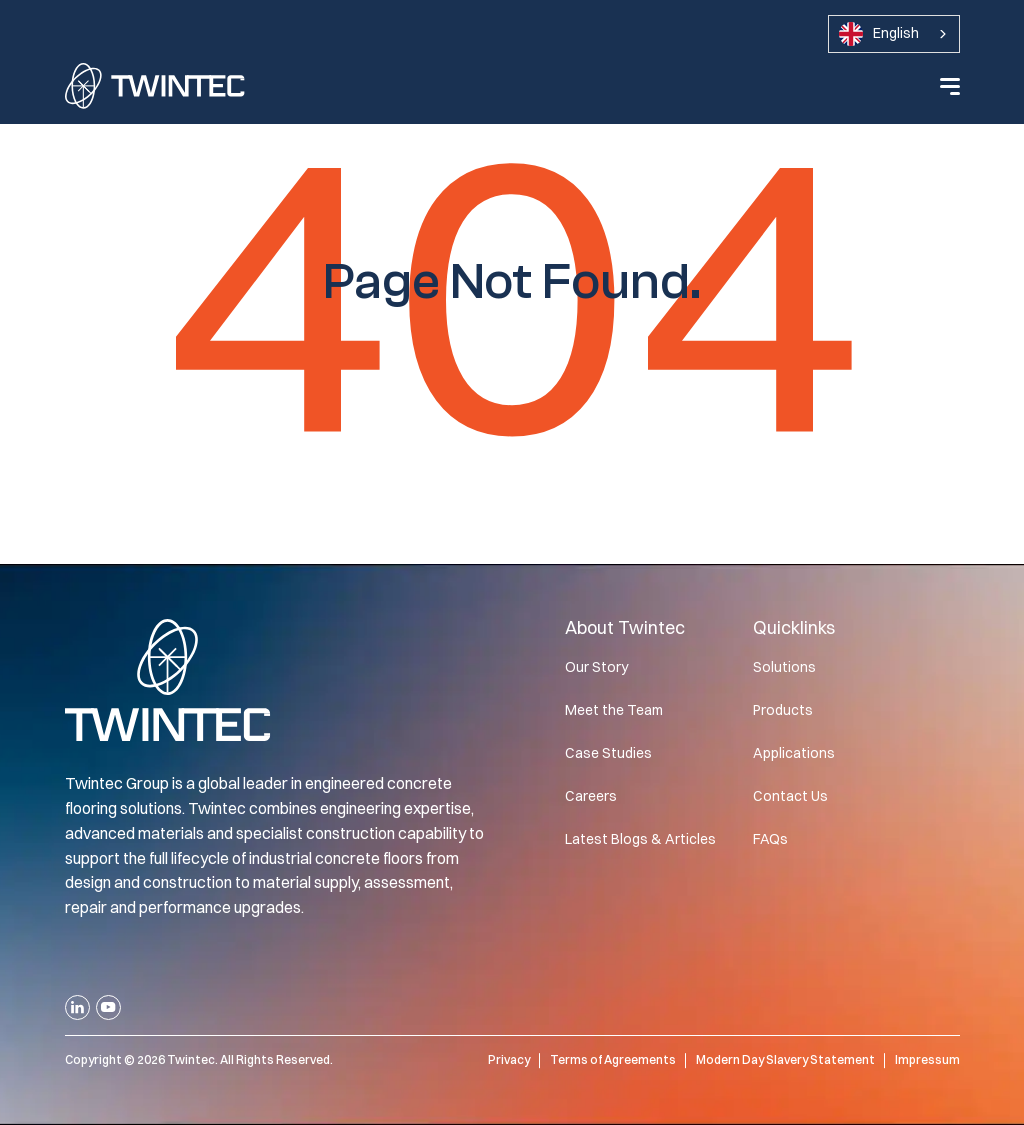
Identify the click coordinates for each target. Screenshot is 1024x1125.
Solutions (784, 667)
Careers (591, 796)
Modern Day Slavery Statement (785, 1059)
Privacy (509, 1059)
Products (783, 710)
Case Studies (608, 753)
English (879, 34)
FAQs (770, 839)
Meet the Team (614, 710)
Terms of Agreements (613, 1059)
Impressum (927, 1059)
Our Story (596, 667)
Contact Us (790, 796)
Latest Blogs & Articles (640, 839)
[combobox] (894, 34)
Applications (794, 753)
